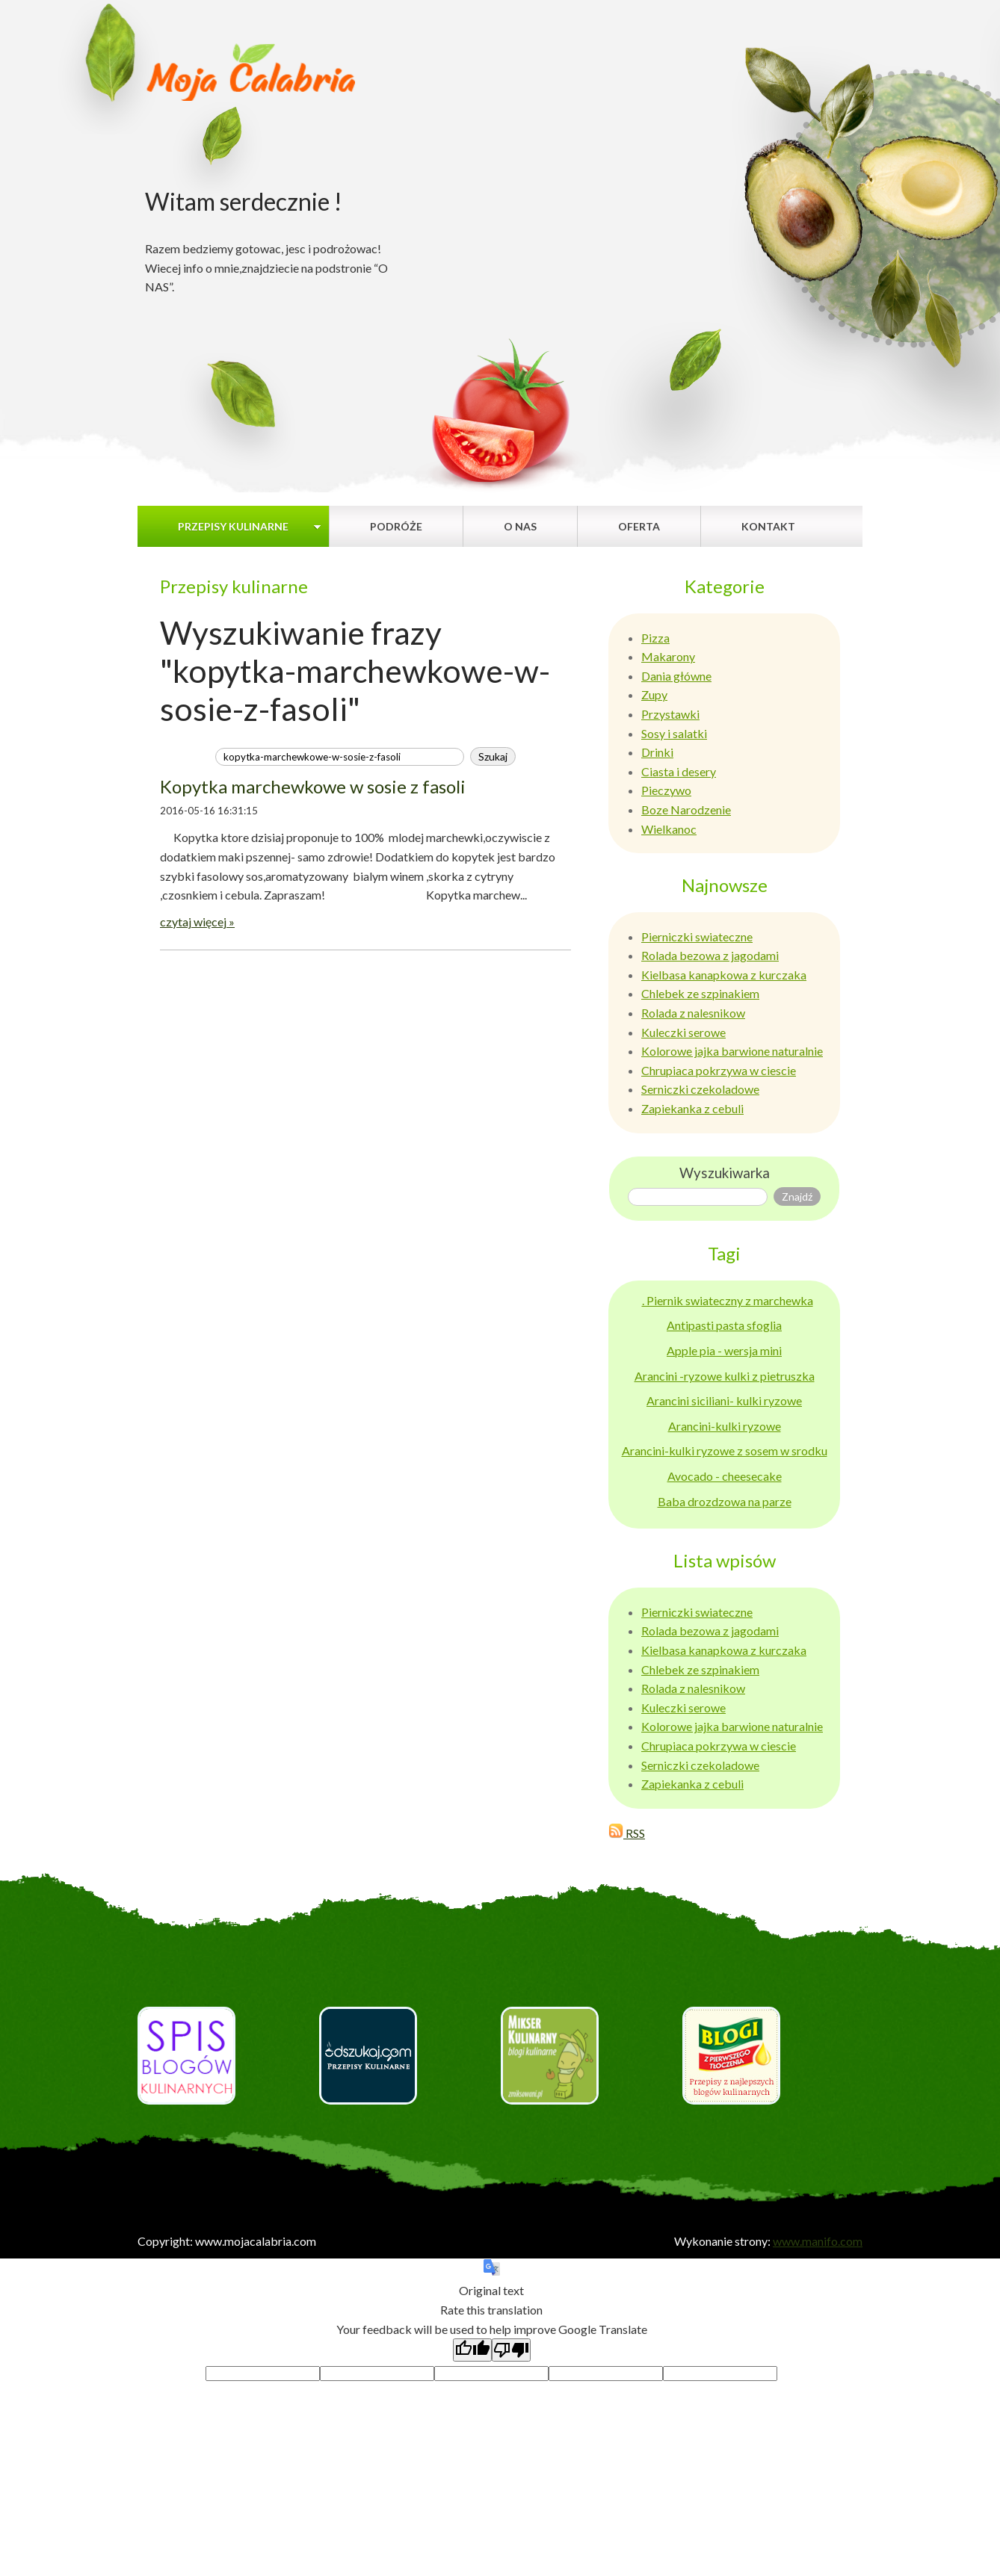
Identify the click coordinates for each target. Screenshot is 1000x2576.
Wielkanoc (669, 829)
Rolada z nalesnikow (693, 1013)
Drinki (657, 752)
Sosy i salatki (674, 733)
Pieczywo (666, 790)
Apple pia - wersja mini (724, 1350)
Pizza (655, 638)
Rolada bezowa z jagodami (710, 955)
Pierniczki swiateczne (697, 936)
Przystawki (670, 714)
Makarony (668, 656)
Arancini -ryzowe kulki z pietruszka (725, 1376)
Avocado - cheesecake (724, 1476)
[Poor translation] (511, 2350)
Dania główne (676, 676)
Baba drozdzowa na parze (724, 1501)
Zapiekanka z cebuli (692, 1108)
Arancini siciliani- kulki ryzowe (724, 1400)
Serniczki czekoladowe (700, 1089)
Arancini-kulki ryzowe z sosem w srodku (724, 1450)
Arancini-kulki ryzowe (724, 1426)
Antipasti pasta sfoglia (724, 1325)
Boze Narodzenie (686, 809)
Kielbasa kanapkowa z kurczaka (723, 974)
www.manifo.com (817, 2241)
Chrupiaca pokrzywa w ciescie (718, 1070)
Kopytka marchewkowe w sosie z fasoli (313, 786)
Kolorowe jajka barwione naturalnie (732, 1051)
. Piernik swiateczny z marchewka (727, 1300)
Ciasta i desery (678, 771)
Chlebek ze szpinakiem (700, 993)
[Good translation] (472, 2350)
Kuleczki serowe (683, 1032)
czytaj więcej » (197, 921)
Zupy (654, 694)
